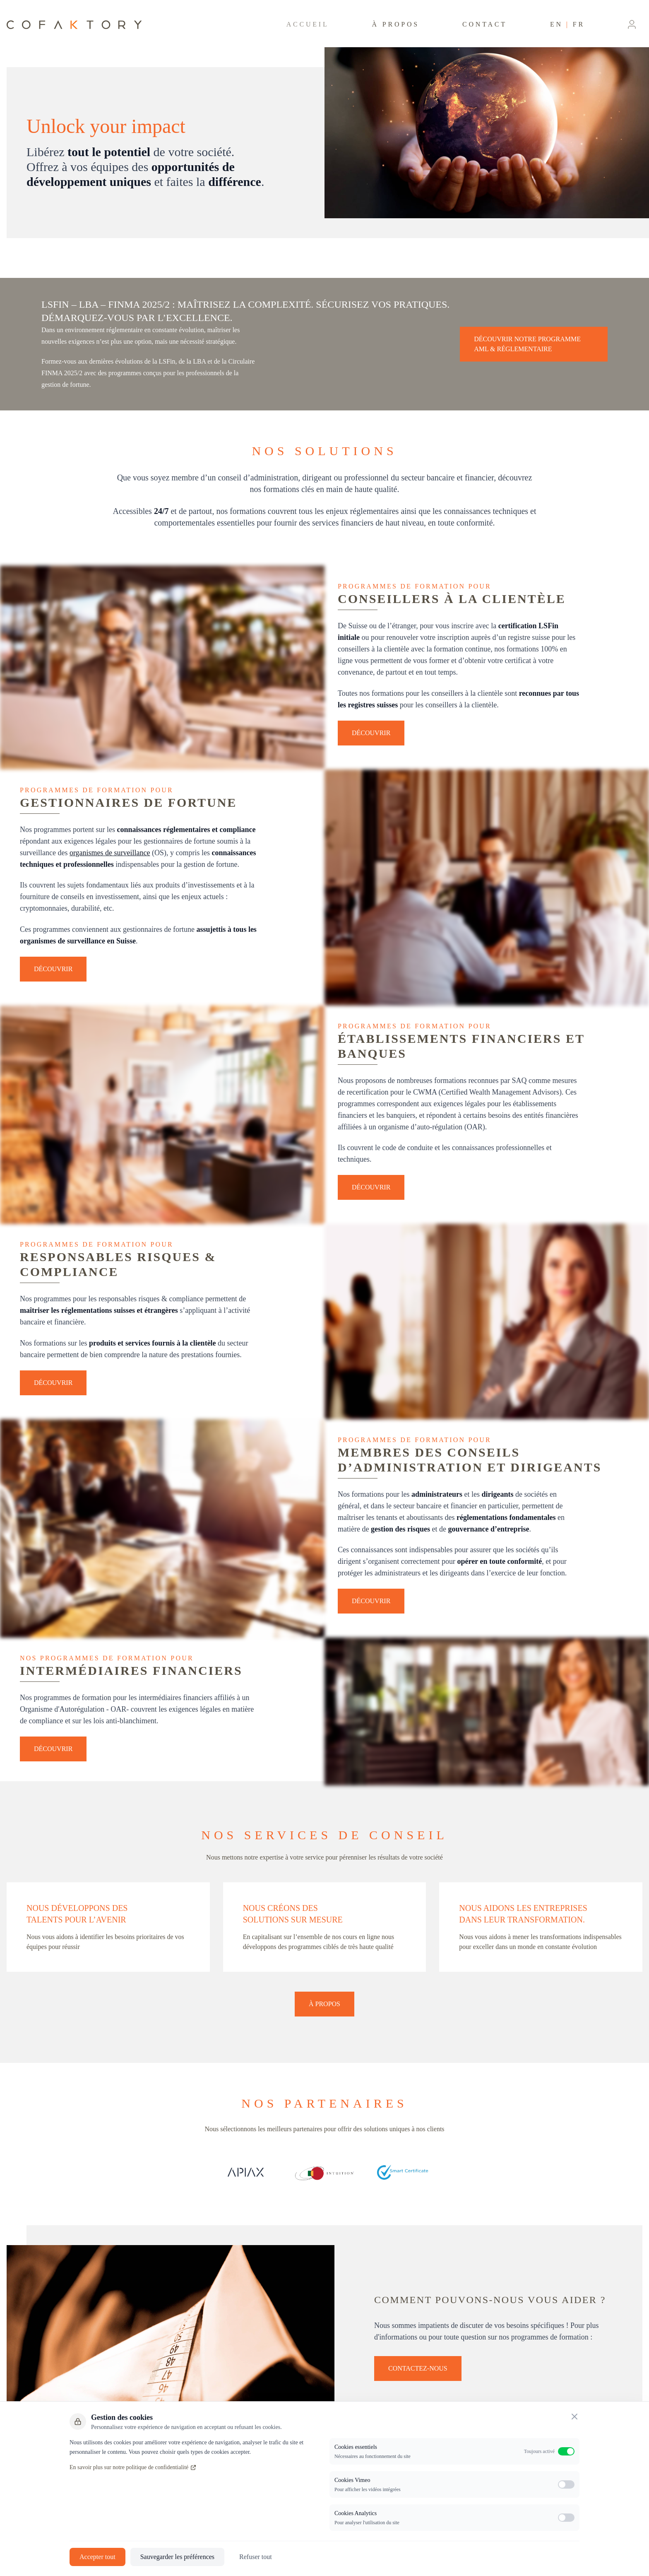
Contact (484, 24)
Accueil (307, 24)
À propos (395, 24)
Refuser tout (255, 2556)
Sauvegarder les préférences (177, 2556)
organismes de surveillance (110, 853)
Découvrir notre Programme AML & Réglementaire (527, 343)
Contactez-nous (417, 2368)
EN (556, 24)
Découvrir (371, 732)
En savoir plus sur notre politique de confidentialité (133, 2467)
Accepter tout (97, 2556)
